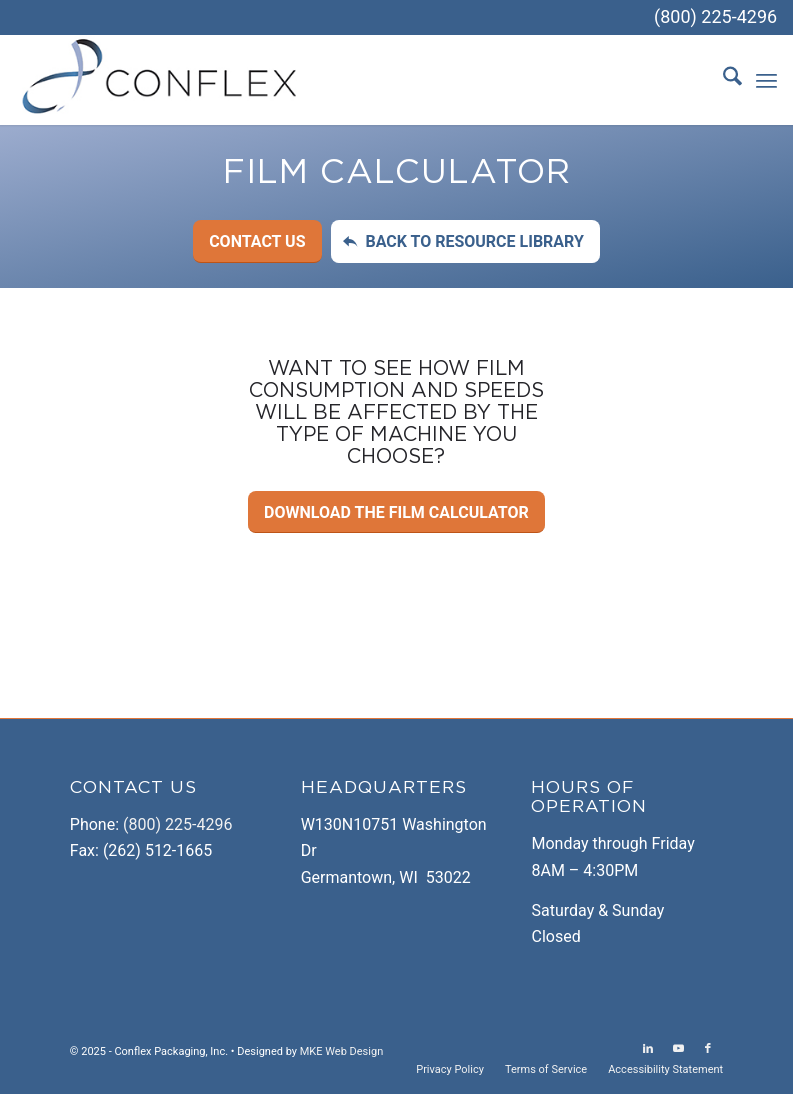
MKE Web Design (341, 1051)
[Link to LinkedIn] (648, 1049)
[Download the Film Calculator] (396, 512)
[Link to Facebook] (708, 1049)
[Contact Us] (257, 241)
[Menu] (766, 80)
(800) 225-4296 (715, 16)
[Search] (722, 80)
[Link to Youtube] (678, 1049)
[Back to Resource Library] (465, 241)
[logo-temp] (161, 80)
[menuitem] (722, 80)
